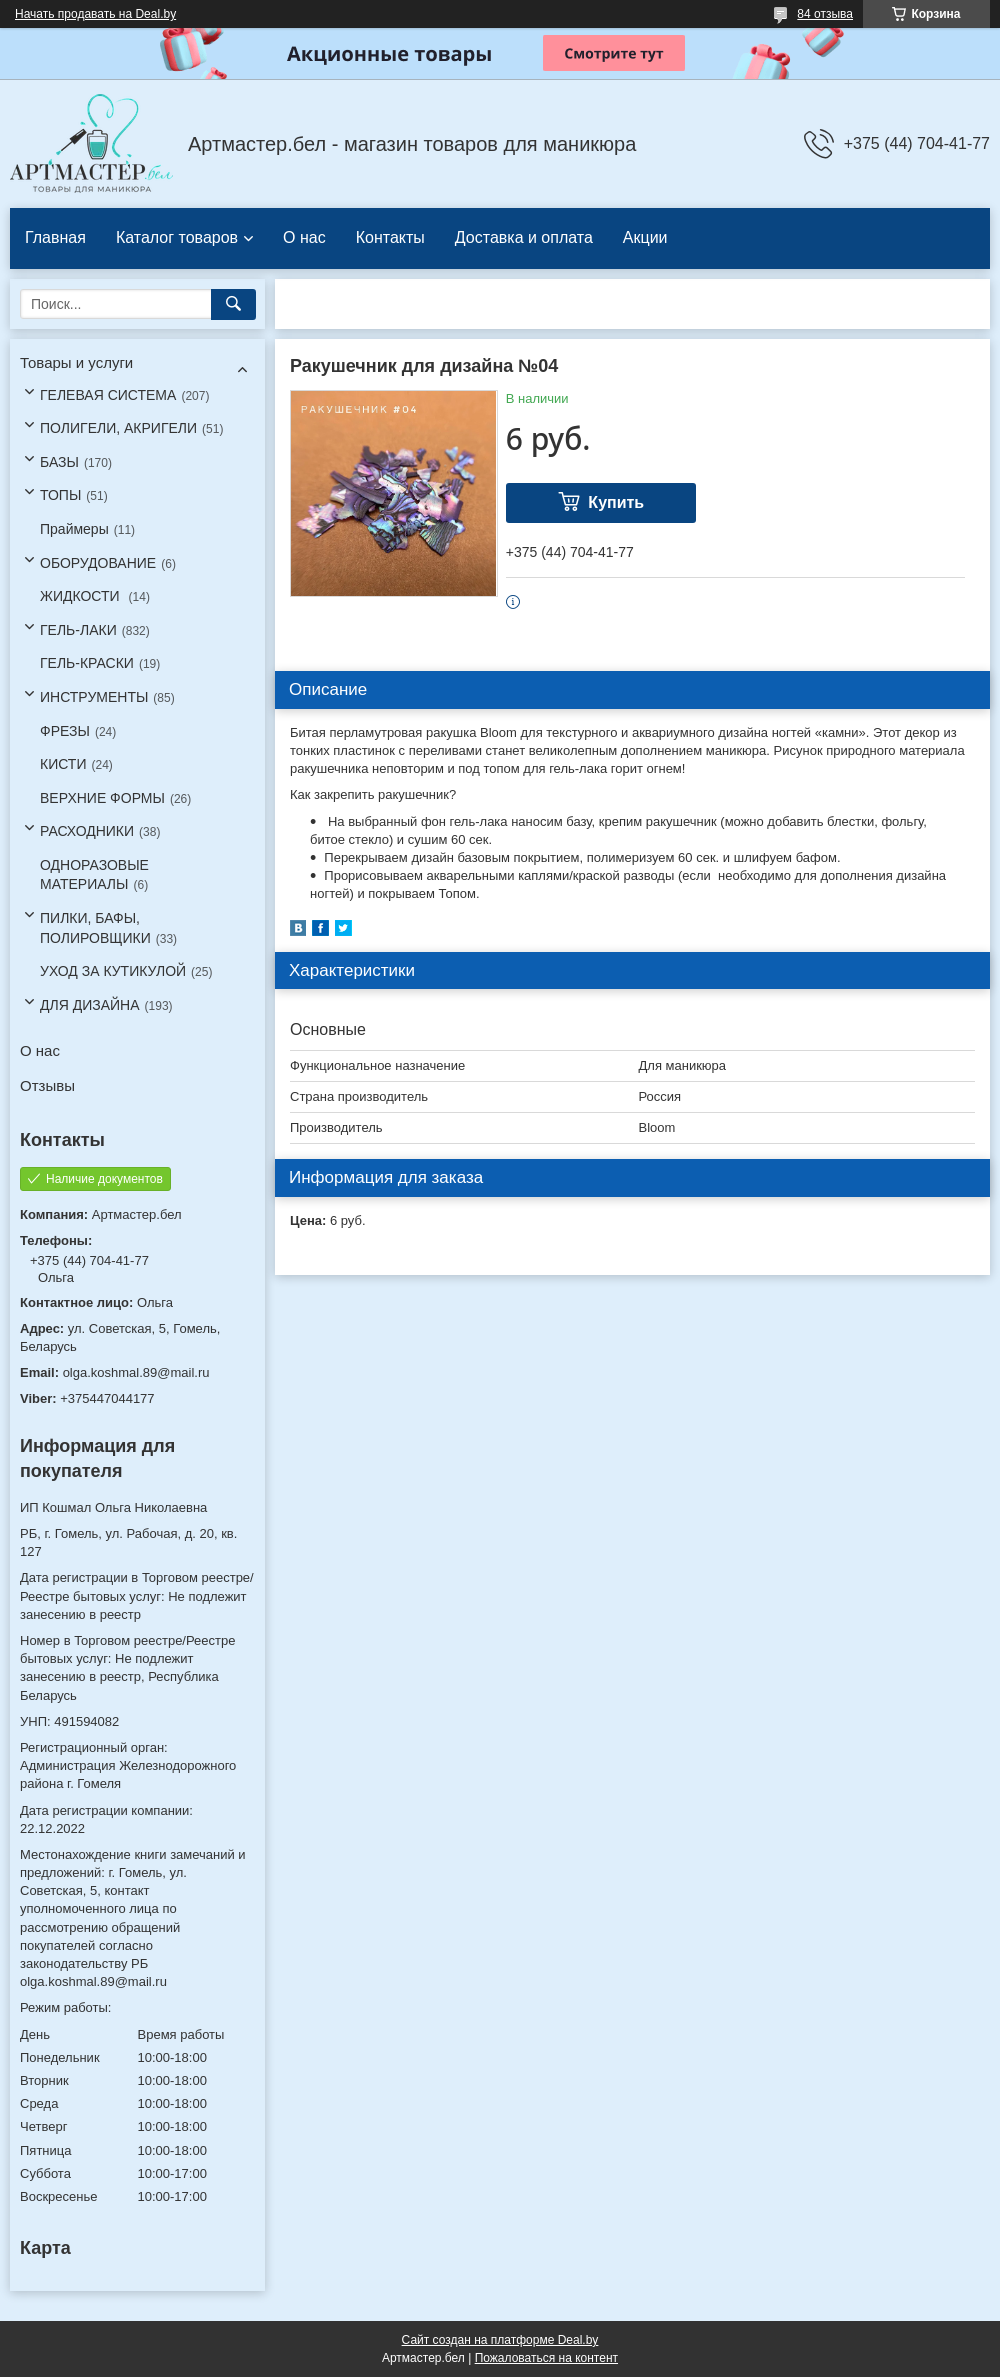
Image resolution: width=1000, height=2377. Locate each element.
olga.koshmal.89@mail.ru (136, 1372)
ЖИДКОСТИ (82, 596)
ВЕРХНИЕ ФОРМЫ (102, 798)
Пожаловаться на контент (546, 2358)
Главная (55, 237)
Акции (645, 237)
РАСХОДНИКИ (87, 831)
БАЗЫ (59, 462)
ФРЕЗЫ (65, 731)
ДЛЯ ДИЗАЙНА (90, 1005)
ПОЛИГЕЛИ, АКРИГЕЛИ (118, 428)
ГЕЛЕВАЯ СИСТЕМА (108, 395)
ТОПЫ (60, 495)
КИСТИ (63, 764)
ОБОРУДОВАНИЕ (98, 563)
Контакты (390, 237)
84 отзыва (825, 14)
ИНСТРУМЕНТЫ (94, 697)
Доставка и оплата (524, 237)
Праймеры (74, 529)
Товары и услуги (76, 362)
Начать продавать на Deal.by (95, 14)
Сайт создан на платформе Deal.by (500, 2340)
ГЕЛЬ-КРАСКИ (87, 663)
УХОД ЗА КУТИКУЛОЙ (113, 971)
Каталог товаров (177, 237)
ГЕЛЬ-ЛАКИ (78, 630)
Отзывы (47, 1085)
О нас (304, 237)
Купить (616, 502)
